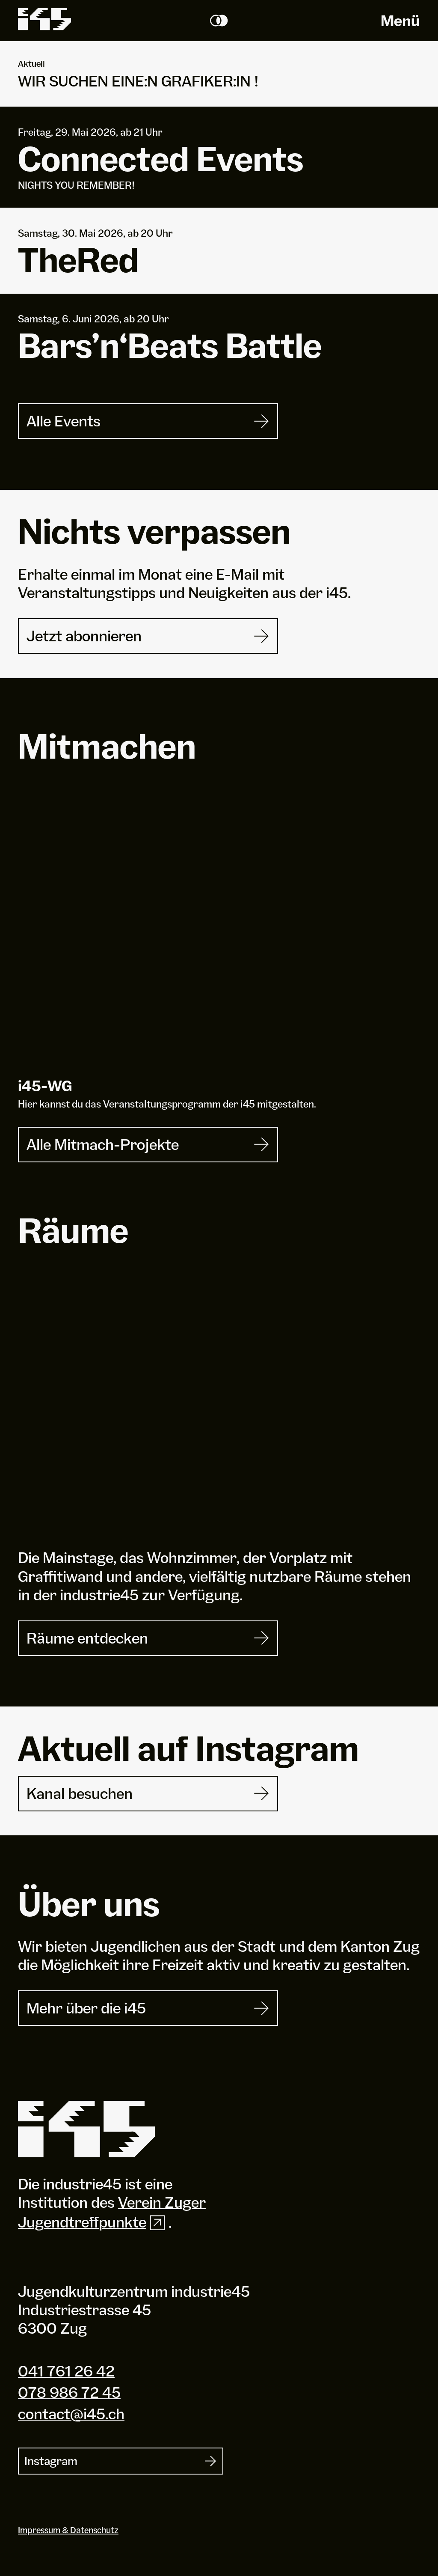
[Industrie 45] (86, 2129)
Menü (400, 21)
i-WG (45, 1086)
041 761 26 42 (66, 2371)
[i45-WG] (219, 934)
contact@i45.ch (71, 2414)
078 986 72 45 (69, 2392)
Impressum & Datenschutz (68, 2530)
